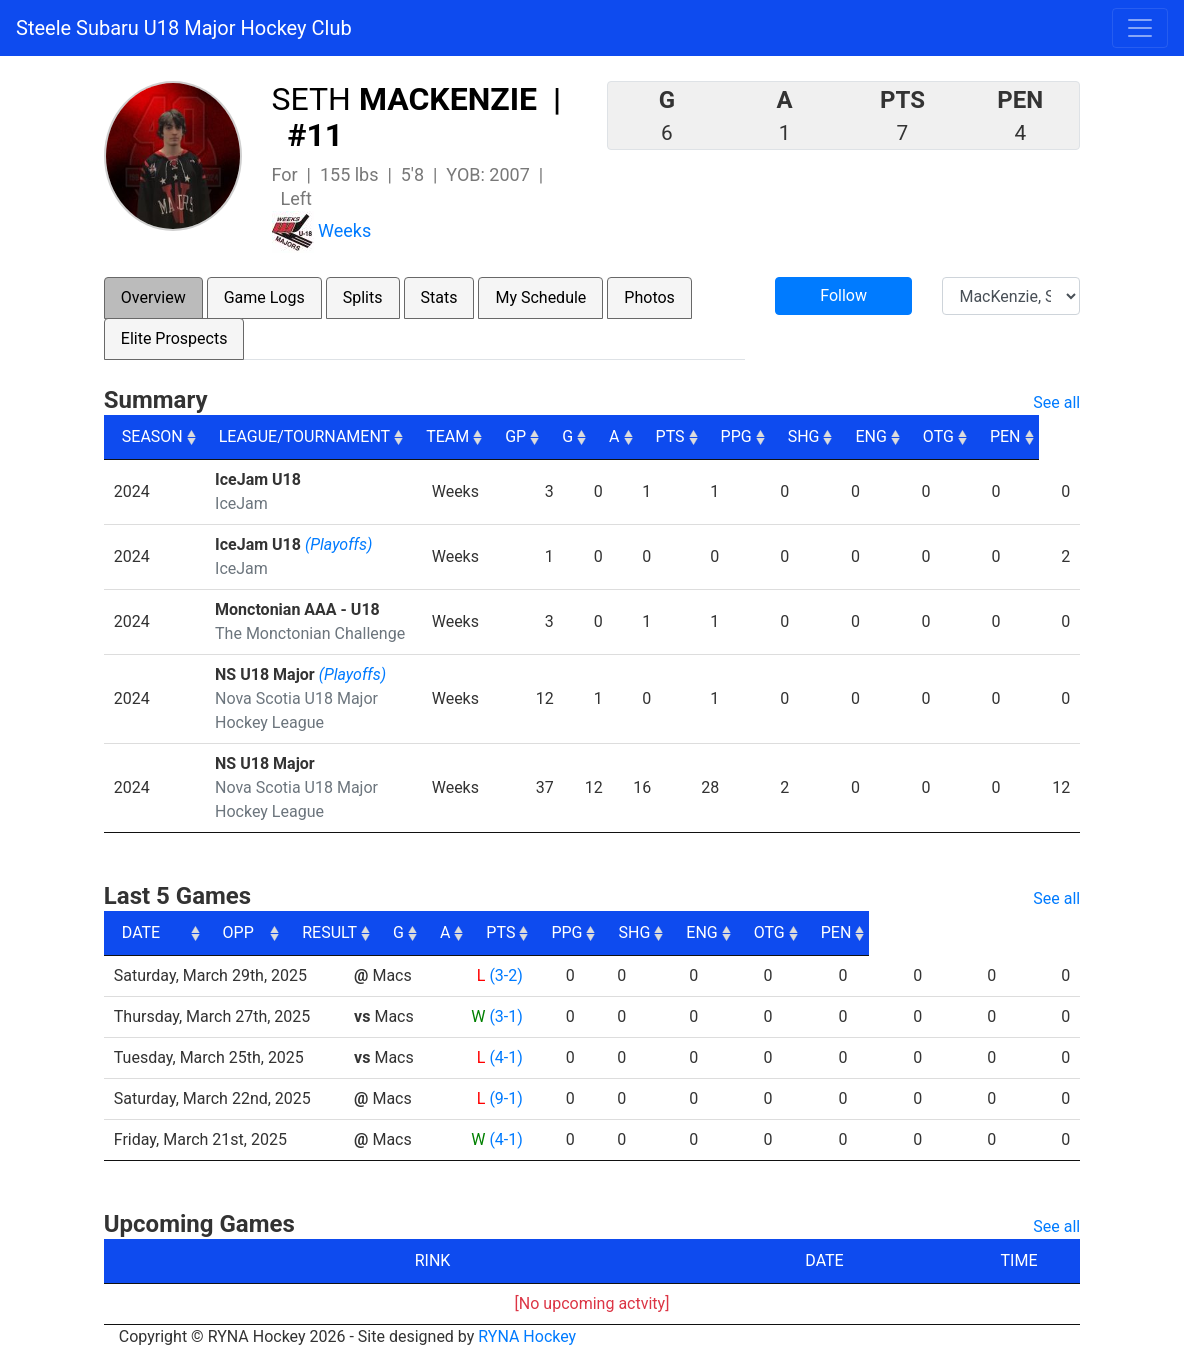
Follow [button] (843, 295)
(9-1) (502, 1098)
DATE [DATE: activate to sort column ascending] (141, 932)
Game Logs (264, 297)
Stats (439, 297)
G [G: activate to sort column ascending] (605, 436)
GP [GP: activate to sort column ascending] (553, 436)
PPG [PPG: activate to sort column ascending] (775, 436)
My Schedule (540, 297)
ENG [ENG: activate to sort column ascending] (911, 436)
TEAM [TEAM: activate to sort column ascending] (484, 436)
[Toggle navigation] (1140, 28)
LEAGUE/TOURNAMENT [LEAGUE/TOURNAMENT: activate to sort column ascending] (304, 436)
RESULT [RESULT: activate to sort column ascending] (484, 932)
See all (1056, 402)
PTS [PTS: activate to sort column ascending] (709, 436)
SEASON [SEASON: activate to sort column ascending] (152, 436)
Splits (363, 297)
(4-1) (502, 1057)
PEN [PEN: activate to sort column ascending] (1047, 436)
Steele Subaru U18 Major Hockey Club (184, 28)
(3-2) (502, 975)
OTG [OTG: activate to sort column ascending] (979, 436)
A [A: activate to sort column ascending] (652, 436)
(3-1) (502, 1016)
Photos (649, 297)
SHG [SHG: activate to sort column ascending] (844, 436)
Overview (153, 297)
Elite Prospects (174, 338)
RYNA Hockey (527, 1336)
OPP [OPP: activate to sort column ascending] (374, 932)
